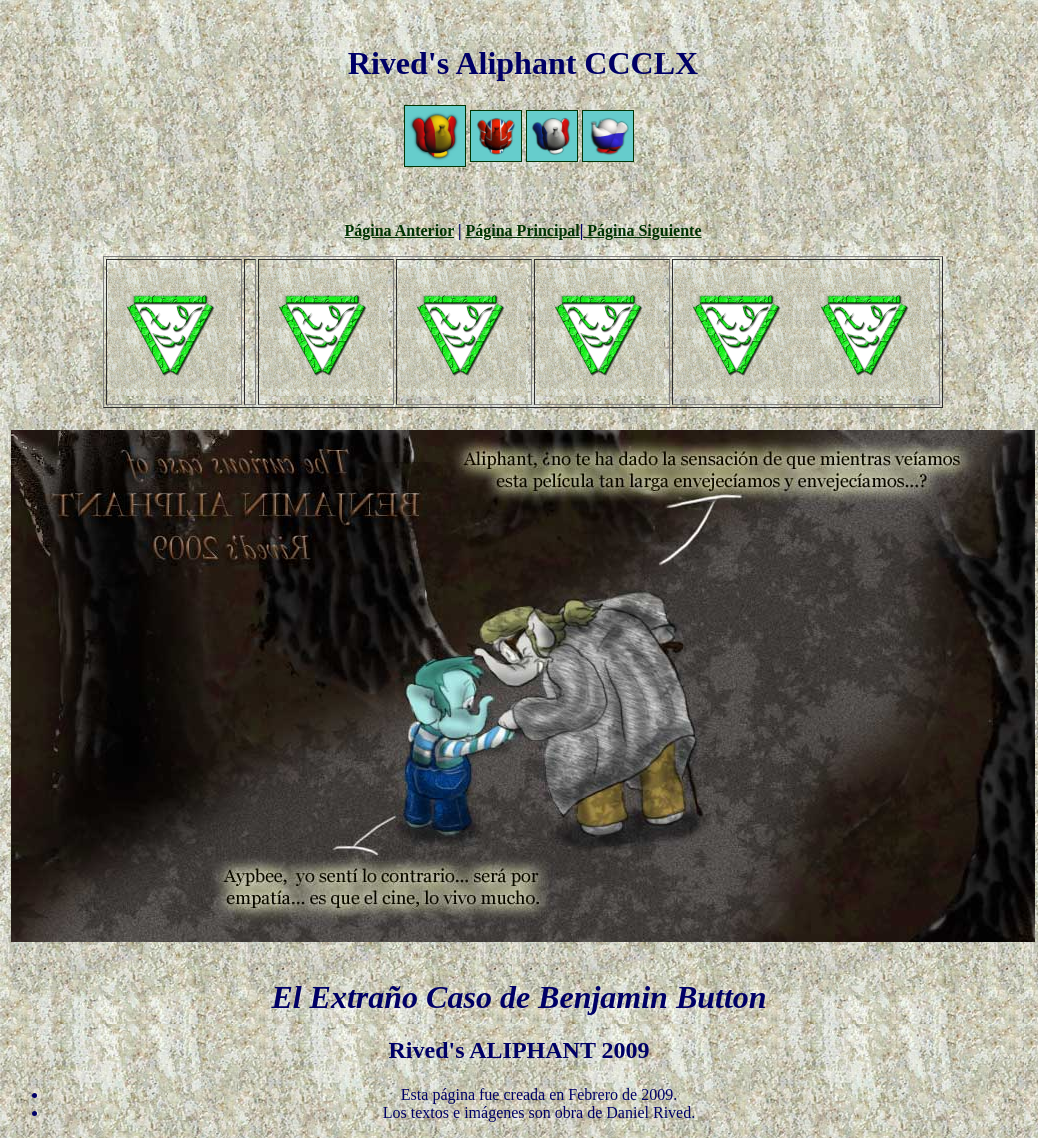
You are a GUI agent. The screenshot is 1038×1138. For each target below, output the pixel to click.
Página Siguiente (642, 230)
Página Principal (523, 230)
